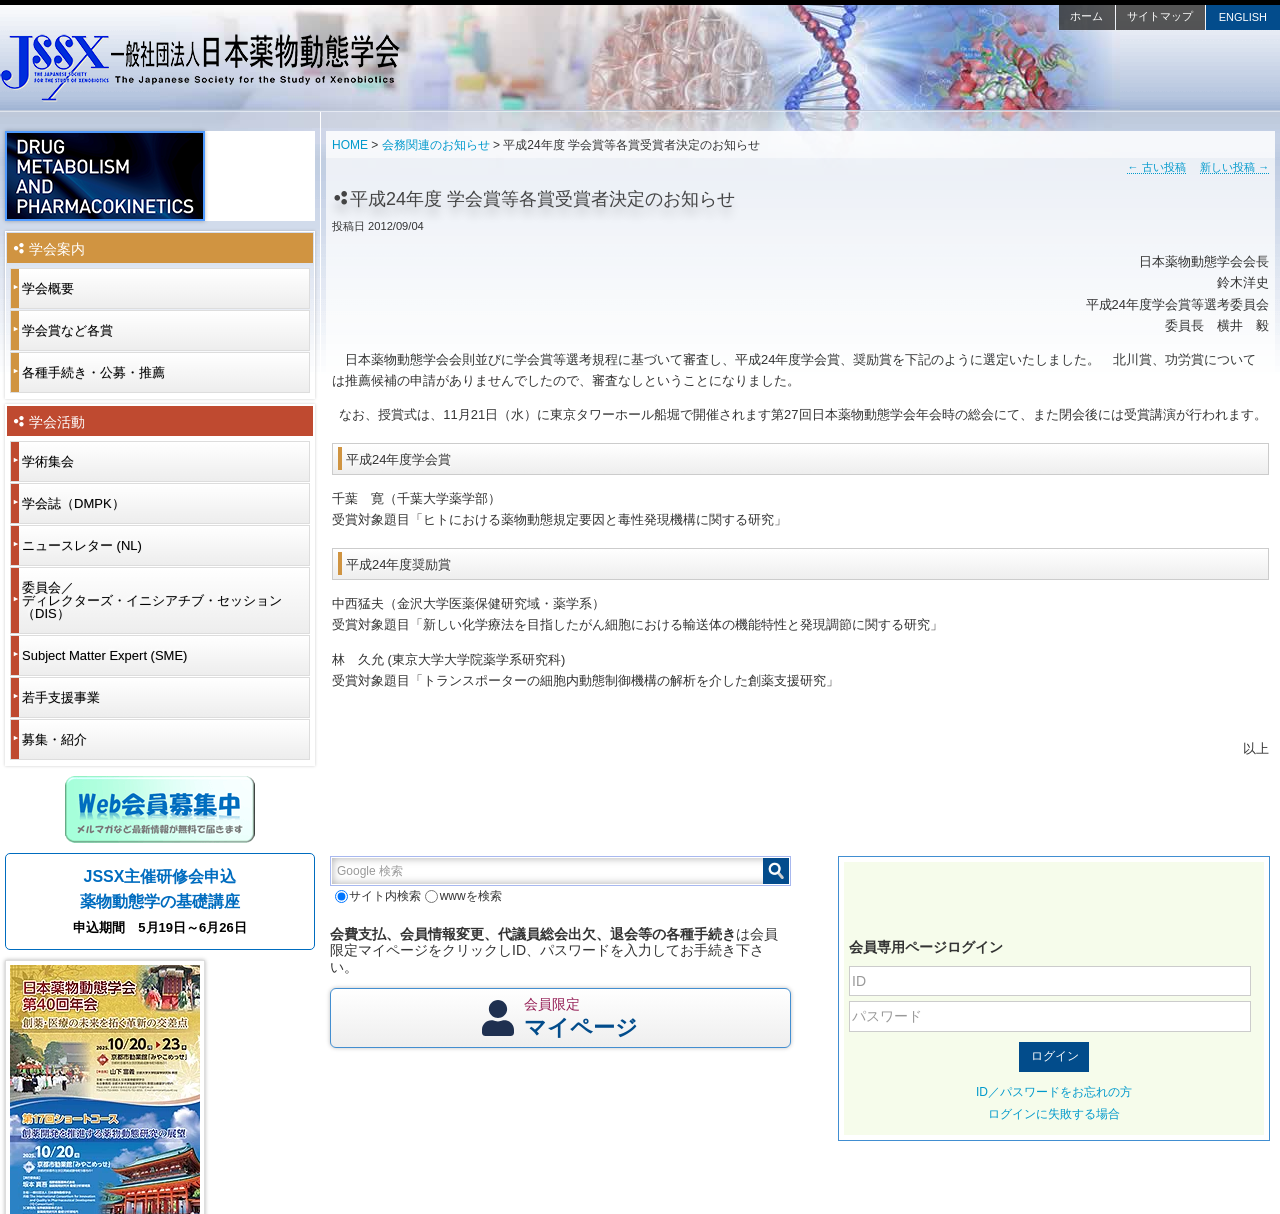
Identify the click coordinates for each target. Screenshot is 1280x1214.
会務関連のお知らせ (436, 145)
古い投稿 (1156, 167)
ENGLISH (1243, 17)
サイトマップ (1160, 16)
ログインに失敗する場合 (1054, 1114)
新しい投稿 (1234, 167)
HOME (350, 145)
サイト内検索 (378, 896)
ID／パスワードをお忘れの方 (1054, 1092)
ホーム (1086, 16)
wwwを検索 (463, 896)
